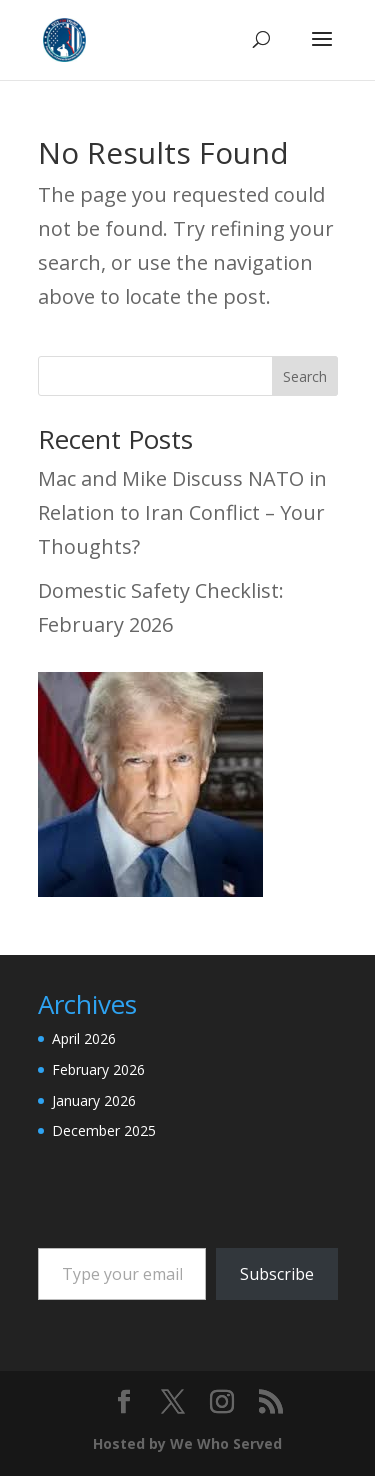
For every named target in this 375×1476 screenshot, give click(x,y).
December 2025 (104, 1130)
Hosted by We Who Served (187, 1443)
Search (305, 376)
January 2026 (94, 1100)
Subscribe (277, 1274)
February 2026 (98, 1069)
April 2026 (84, 1038)
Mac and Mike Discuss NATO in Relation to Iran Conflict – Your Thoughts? (182, 512)
